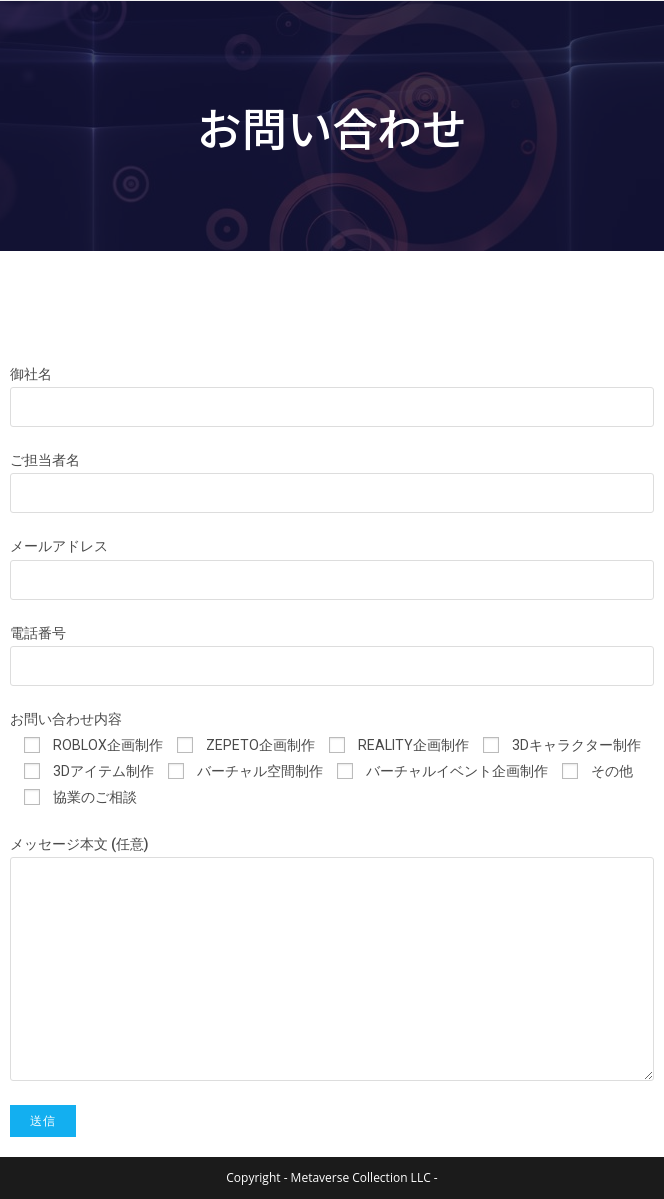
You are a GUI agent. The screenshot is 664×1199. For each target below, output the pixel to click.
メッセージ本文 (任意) (79, 844)
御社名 (31, 374)
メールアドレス (59, 546)
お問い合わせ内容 (66, 719)
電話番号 (38, 633)
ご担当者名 (45, 460)
